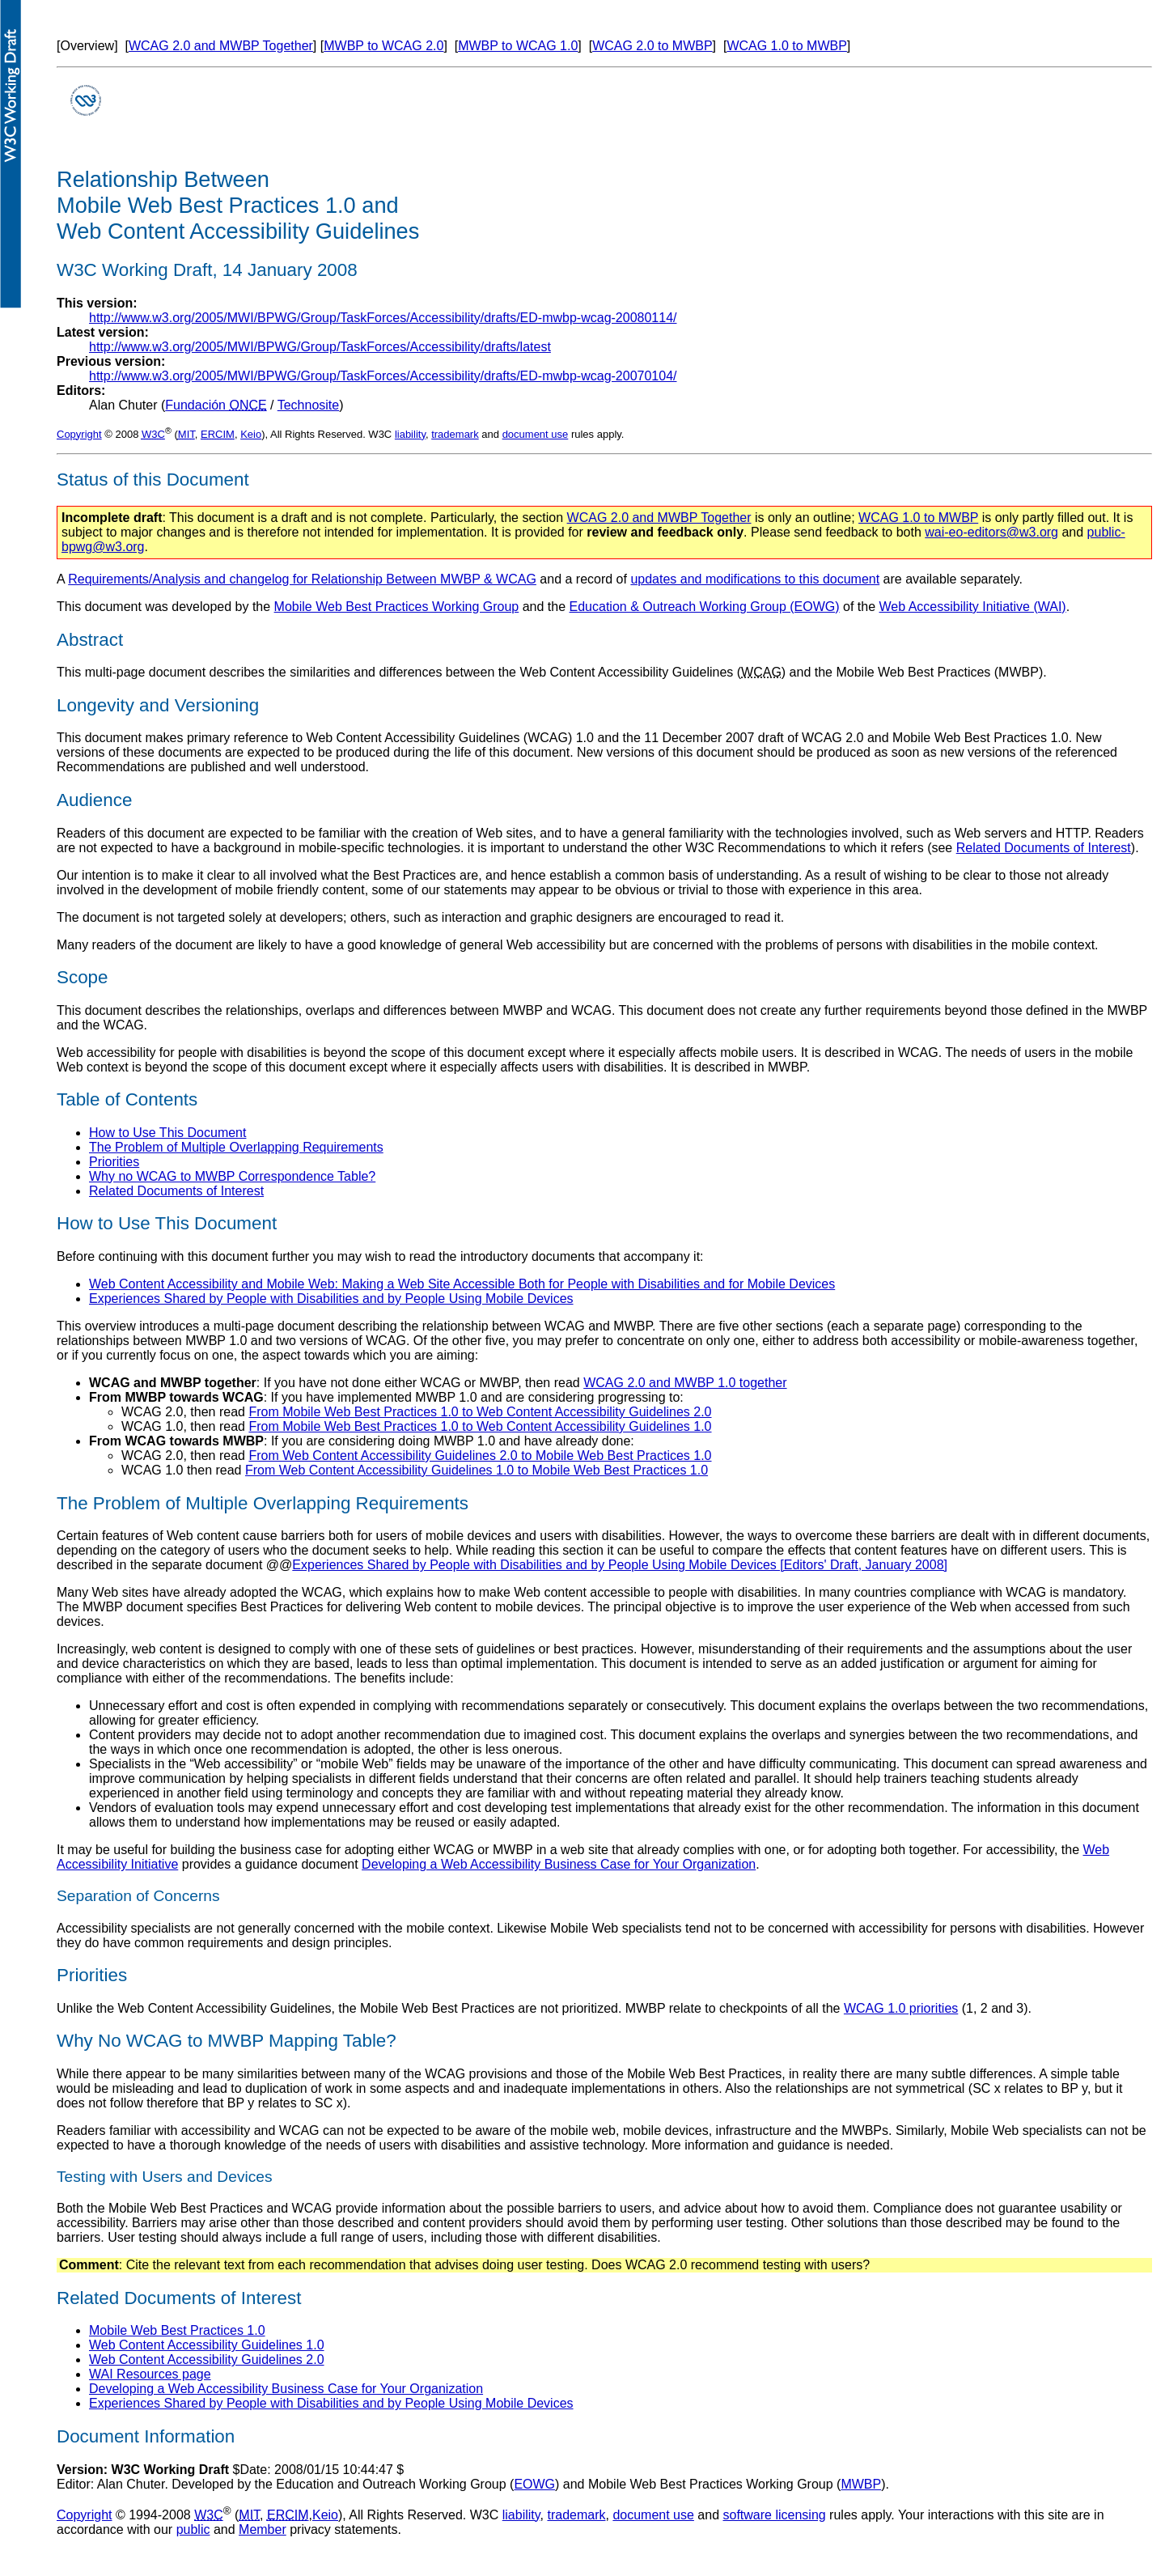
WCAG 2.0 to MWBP (652, 46)
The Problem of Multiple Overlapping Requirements (236, 1147)
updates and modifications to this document (754, 579)
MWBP (861, 2484)
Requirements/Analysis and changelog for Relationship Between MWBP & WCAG (302, 579)
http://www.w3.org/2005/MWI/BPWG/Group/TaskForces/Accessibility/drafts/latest (320, 347)
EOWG (534, 2484)
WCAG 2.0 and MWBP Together (221, 46)
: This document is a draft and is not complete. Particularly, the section (314, 517)
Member (262, 2529)
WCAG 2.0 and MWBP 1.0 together (684, 1383)
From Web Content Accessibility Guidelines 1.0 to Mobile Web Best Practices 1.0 (476, 1470)
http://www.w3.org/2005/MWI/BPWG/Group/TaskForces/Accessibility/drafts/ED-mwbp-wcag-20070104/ (382, 376)
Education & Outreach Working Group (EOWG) (705, 606)
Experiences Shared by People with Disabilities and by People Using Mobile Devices (331, 1298)
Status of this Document (153, 479)
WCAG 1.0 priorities (901, 2008)
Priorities (114, 1162)
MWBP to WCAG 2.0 (383, 46)
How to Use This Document (167, 1132)
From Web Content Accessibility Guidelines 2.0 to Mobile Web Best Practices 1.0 (479, 1455)
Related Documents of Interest (1043, 848)
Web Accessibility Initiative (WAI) (972, 606)
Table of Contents (127, 1099)
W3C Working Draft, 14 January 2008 (207, 270)
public (193, 2529)
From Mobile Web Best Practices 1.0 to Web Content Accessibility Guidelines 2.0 (479, 1412)
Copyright (79, 434)
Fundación (215, 405)
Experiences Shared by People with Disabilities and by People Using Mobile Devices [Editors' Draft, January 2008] (619, 1565)
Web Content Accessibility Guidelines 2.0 (206, 2359)
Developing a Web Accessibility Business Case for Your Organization (559, 1864)
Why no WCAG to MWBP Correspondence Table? (232, 1176)
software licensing (774, 2515)
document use (535, 434)
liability (410, 434)
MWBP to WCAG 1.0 (518, 46)
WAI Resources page (150, 2374)
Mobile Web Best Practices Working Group (396, 606)
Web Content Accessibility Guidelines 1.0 (206, 2345)
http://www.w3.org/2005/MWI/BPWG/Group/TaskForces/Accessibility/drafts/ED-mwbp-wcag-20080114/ (382, 318)
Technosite (308, 405)
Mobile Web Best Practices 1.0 (177, 2330)
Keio (250, 434)
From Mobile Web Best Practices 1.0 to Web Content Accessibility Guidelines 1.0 (479, 1426)
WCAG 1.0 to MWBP (786, 46)
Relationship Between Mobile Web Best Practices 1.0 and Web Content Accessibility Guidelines (238, 205)
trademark (455, 434)
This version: (97, 303)
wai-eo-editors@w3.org (991, 532)
